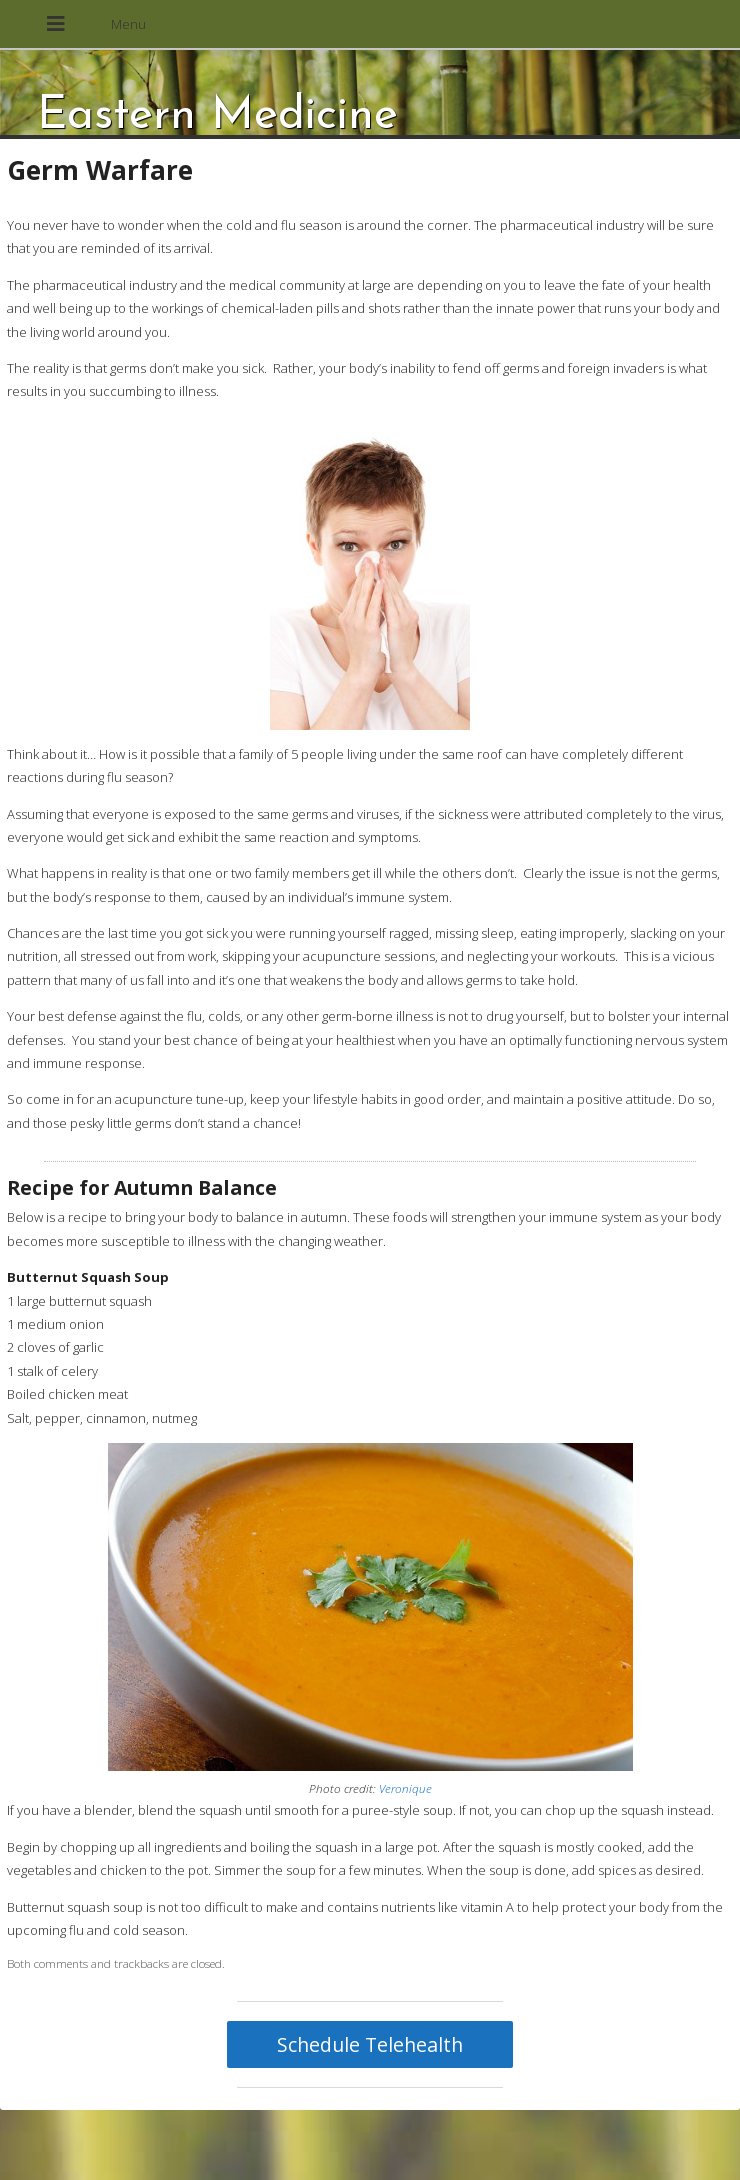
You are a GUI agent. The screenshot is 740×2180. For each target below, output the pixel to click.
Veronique (405, 1788)
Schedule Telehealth (370, 2044)
